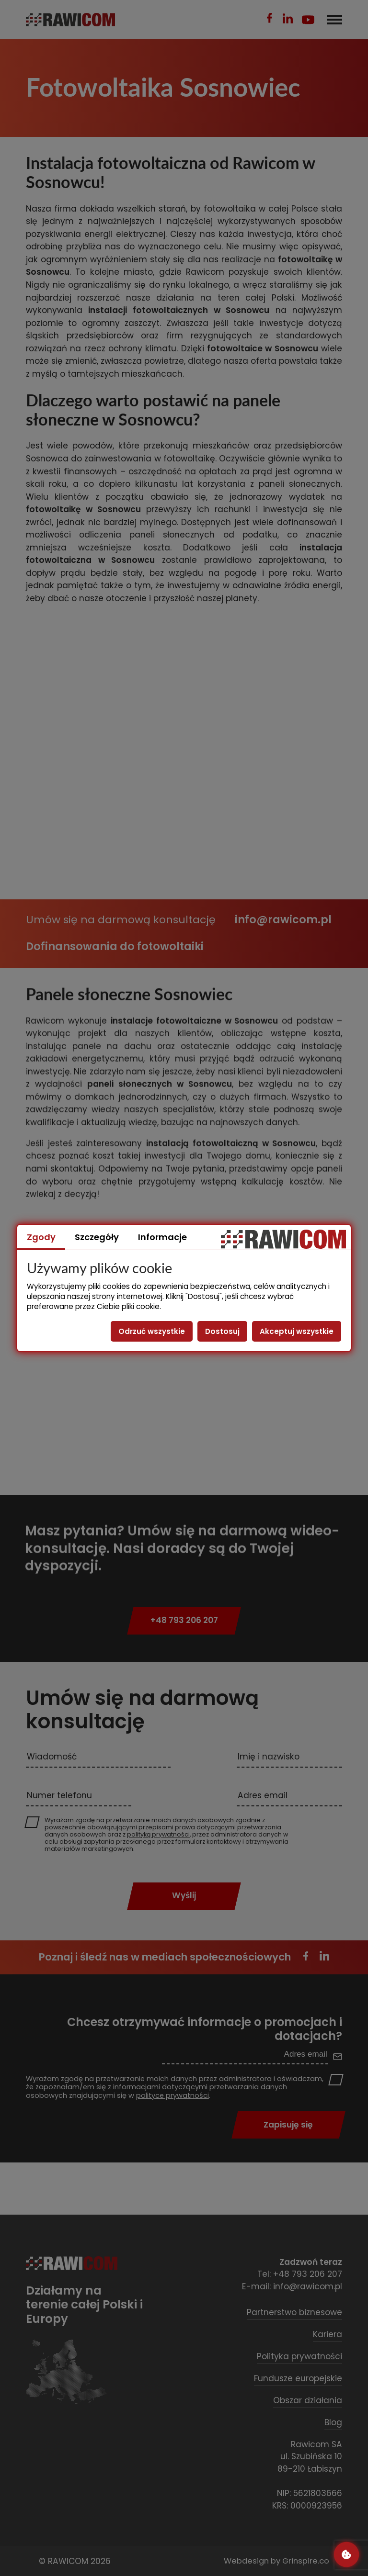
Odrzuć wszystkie (151, 1331)
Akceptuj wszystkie (297, 1331)
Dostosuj (222, 1331)
